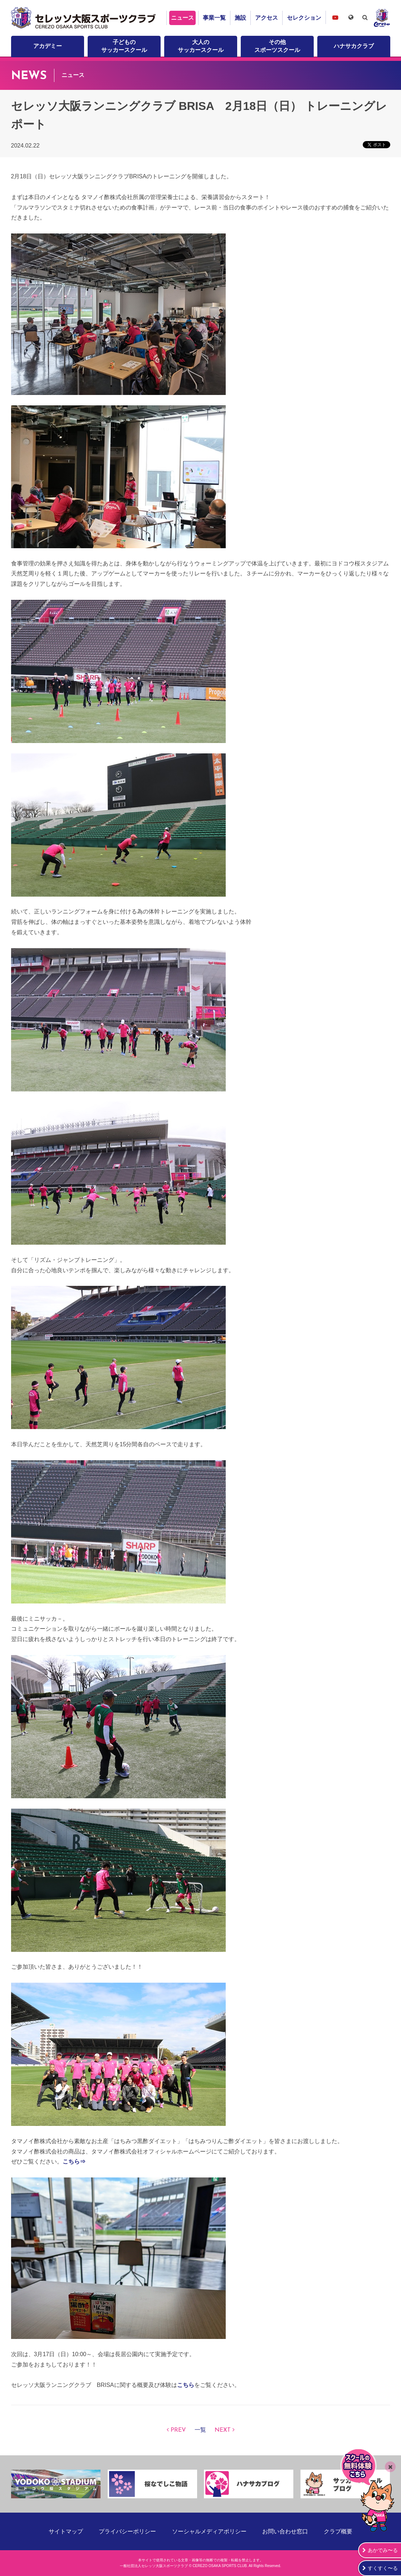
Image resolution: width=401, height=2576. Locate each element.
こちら (185, 2385)
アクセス (266, 18)
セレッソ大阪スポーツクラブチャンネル (335, 17)
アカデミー (47, 46)
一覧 (200, 2430)
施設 (240, 18)
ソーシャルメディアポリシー (209, 2531)
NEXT (223, 2430)
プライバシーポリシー (127, 2531)
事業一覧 (214, 18)
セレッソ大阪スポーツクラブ (84, 18)
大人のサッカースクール (201, 46)
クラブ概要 (338, 2531)
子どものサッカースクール (124, 46)
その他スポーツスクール (277, 46)
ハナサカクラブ (354, 46)
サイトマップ (66, 2531)
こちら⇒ (74, 2161)
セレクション (304, 18)
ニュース (182, 18)
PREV (178, 2430)
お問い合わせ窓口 (285, 2531)
